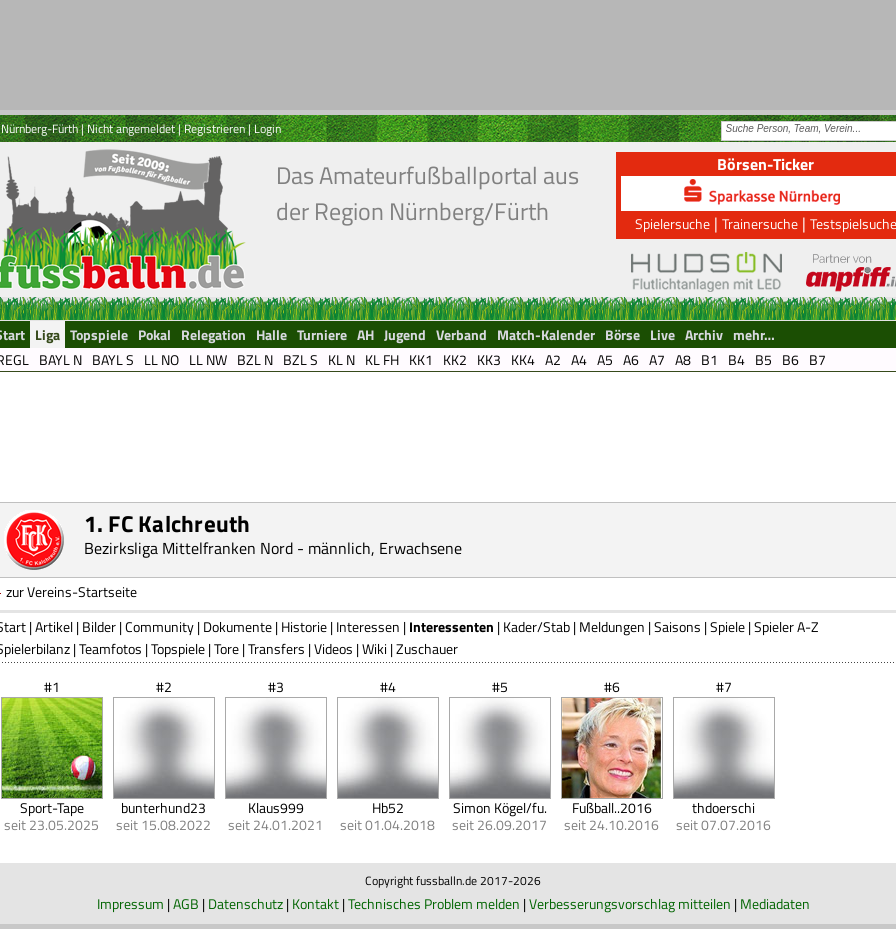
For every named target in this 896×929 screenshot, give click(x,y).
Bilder (99, 626)
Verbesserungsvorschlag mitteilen (630, 903)
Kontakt (315, 903)
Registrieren (214, 128)
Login (267, 128)
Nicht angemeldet (131, 128)
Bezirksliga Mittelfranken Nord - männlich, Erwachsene (273, 548)
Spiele (727, 626)
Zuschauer (427, 648)
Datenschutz (245, 903)
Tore (226, 648)
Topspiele (178, 648)
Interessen (368, 626)
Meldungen (612, 626)
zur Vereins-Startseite (71, 591)
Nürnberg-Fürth (39, 128)
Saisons (677, 626)
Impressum (130, 903)
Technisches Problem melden (434, 903)
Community (159, 626)
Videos (333, 648)
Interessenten (451, 626)
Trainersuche (760, 223)
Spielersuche (672, 223)
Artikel (54, 626)
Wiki (374, 648)
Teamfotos (110, 648)
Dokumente (237, 626)
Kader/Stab (536, 626)
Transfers (276, 648)
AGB (186, 903)
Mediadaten (775, 903)
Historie (304, 626)
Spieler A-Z (786, 626)
